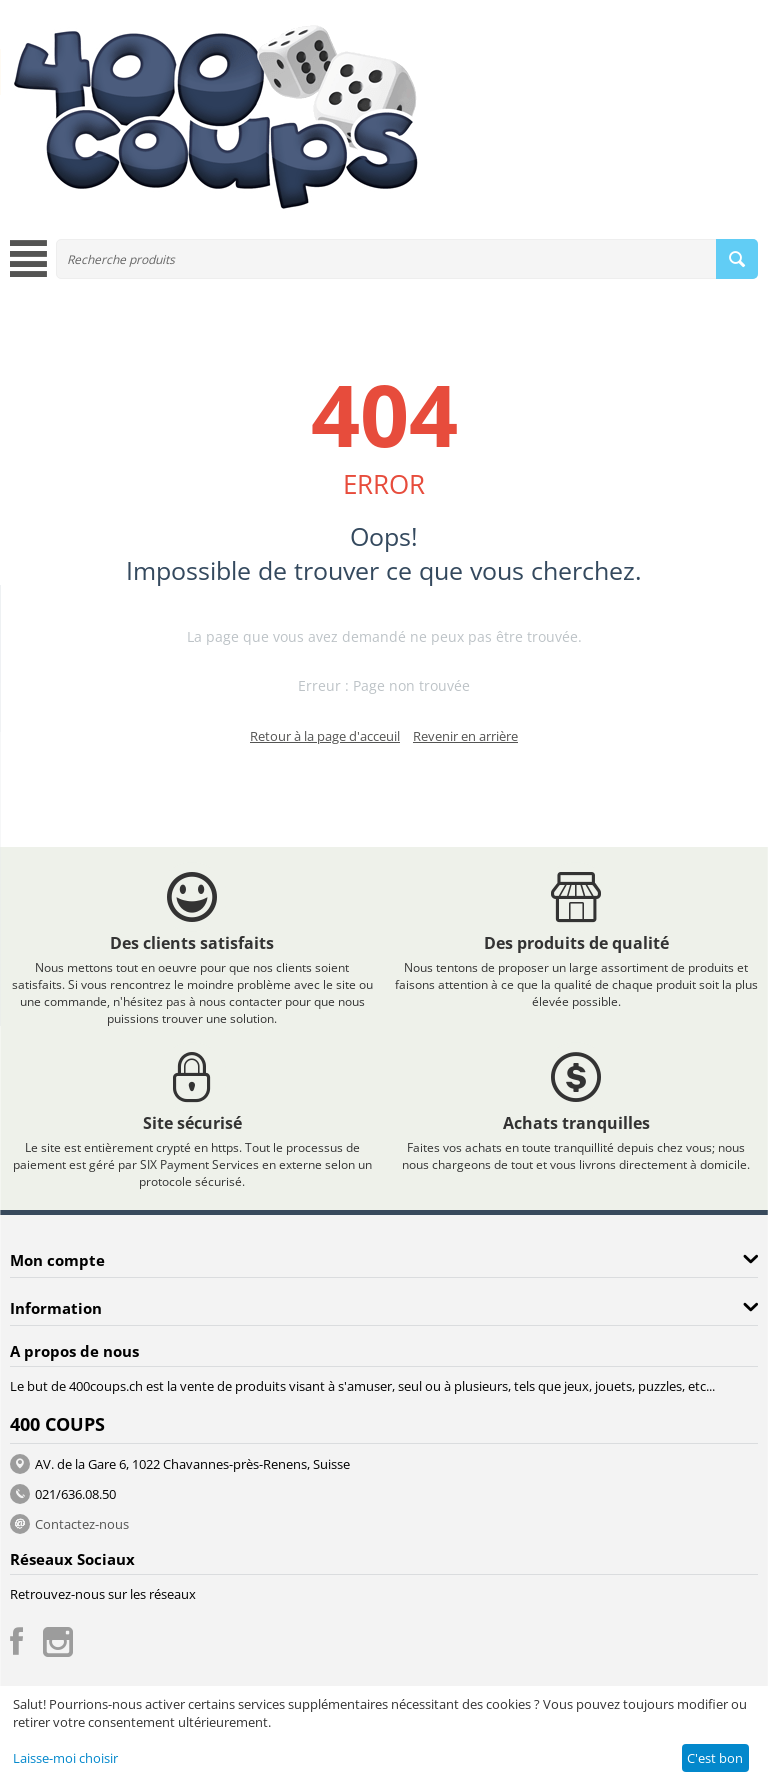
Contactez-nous (82, 1524)
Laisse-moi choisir (65, 1758)
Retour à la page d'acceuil (325, 736)
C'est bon (715, 1758)
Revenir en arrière (465, 736)
